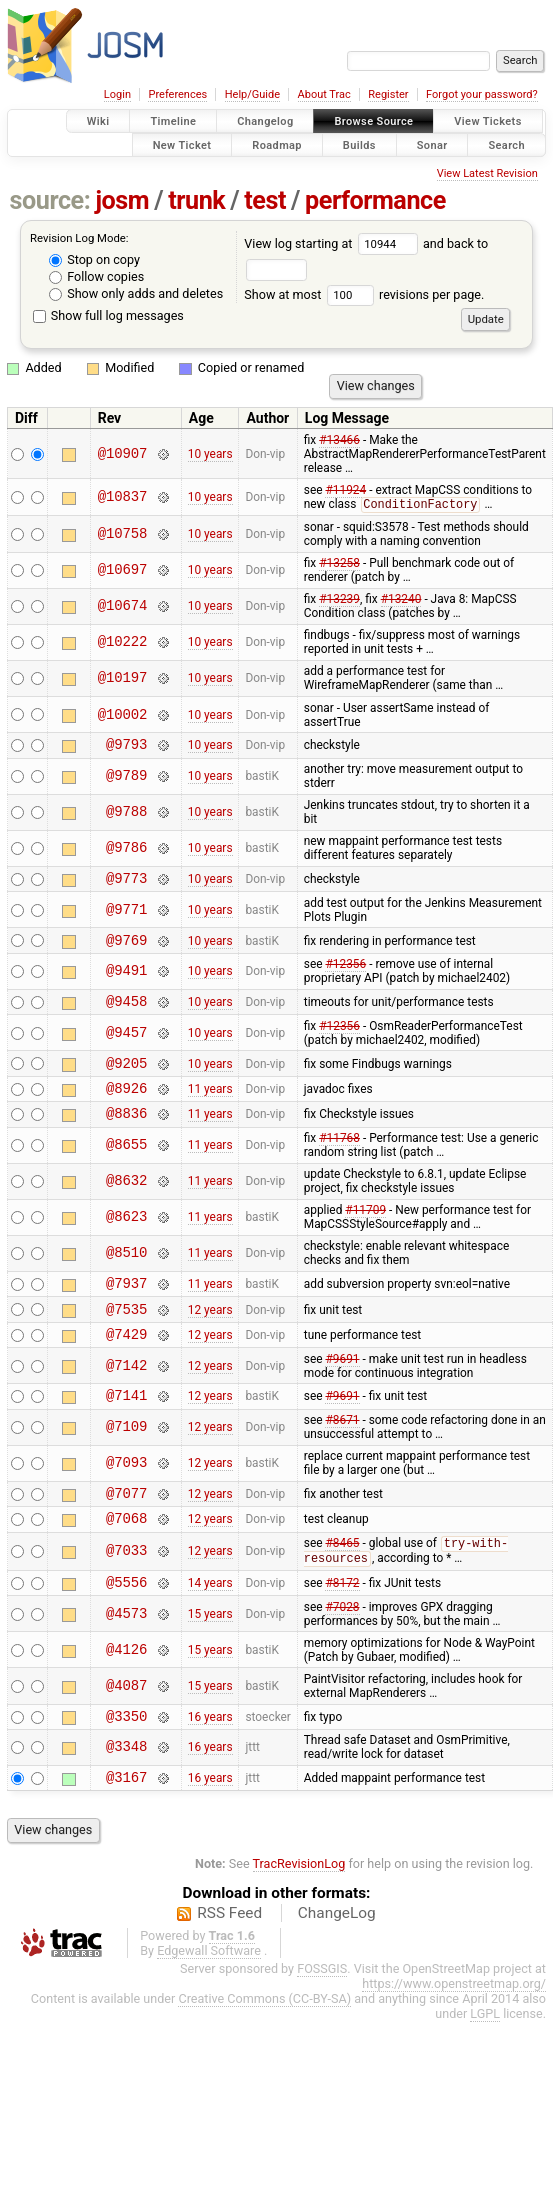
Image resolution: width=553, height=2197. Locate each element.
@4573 (126, 1658)
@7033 (126, 1592)
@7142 (126, 1396)
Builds (359, 144)
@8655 (126, 1167)
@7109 (126, 1461)
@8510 (126, 1275)
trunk (196, 200)
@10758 (123, 534)
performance (375, 200)
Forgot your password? (482, 94)
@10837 (123, 497)
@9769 (126, 949)
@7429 (126, 1364)
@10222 (123, 643)
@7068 (126, 1557)
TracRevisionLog (299, 1914)
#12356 (345, 974)
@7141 (126, 1428)
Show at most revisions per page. (364, 294)
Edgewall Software (209, 2001)
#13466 (339, 440)
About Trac (324, 94)
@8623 (126, 1239)
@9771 (126, 916)
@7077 (126, 1529)
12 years (210, 1336)
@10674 (123, 607)
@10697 (123, 571)
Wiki (98, 121)
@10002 (123, 715)
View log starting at (333, 243)
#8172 (342, 1626)
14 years (210, 1626)
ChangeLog (337, 1964)
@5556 (126, 1626)
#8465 (342, 1585)
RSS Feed (229, 1964)
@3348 (126, 1795)
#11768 (339, 1160)
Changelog (265, 121)
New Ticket (182, 144)
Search (506, 144)
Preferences (177, 94)
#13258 (339, 564)
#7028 (342, 1652)
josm (122, 200)
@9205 (126, 1078)
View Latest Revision (487, 173)
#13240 (401, 600)
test (265, 200)
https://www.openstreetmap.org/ (454, 2034)
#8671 (342, 1454)
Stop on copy (94, 259)
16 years (210, 1763)
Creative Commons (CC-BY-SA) (264, 2049)
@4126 (126, 1694)
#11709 (365, 1232)
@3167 (126, 1827)
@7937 (126, 1307)
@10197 (123, 679)
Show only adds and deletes (136, 293)
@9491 (126, 981)
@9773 (126, 884)
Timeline (173, 121)
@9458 (126, 1013)
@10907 (123, 453)
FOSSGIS (322, 2019)
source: (50, 200)
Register (388, 94)
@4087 (126, 1730)
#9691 (342, 1390)
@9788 (126, 816)
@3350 (126, 1763)
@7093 (126, 1497)
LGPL (485, 2064)
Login (117, 94)
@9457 (126, 1045)
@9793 (126, 747)
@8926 (126, 1106)
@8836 (126, 1134)
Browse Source (373, 121)
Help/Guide (252, 94)
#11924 (345, 490)
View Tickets (487, 121)
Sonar (432, 144)
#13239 (339, 600)
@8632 (126, 1203)
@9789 (126, 780)
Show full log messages (108, 315)
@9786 (126, 852)
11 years (210, 1106)
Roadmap (277, 144)
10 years (210, 454)
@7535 (126, 1336)
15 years (210, 1659)
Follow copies (96, 276)
